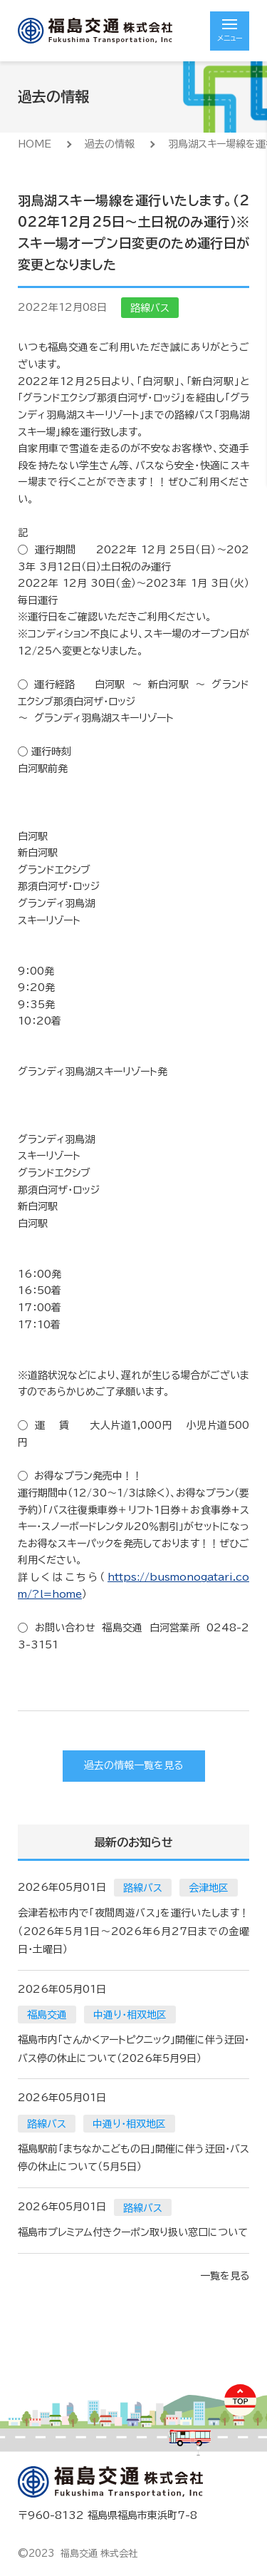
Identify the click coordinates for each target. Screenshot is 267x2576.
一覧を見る (224, 2276)
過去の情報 (110, 144)
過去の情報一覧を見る (133, 1765)
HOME (34, 144)
